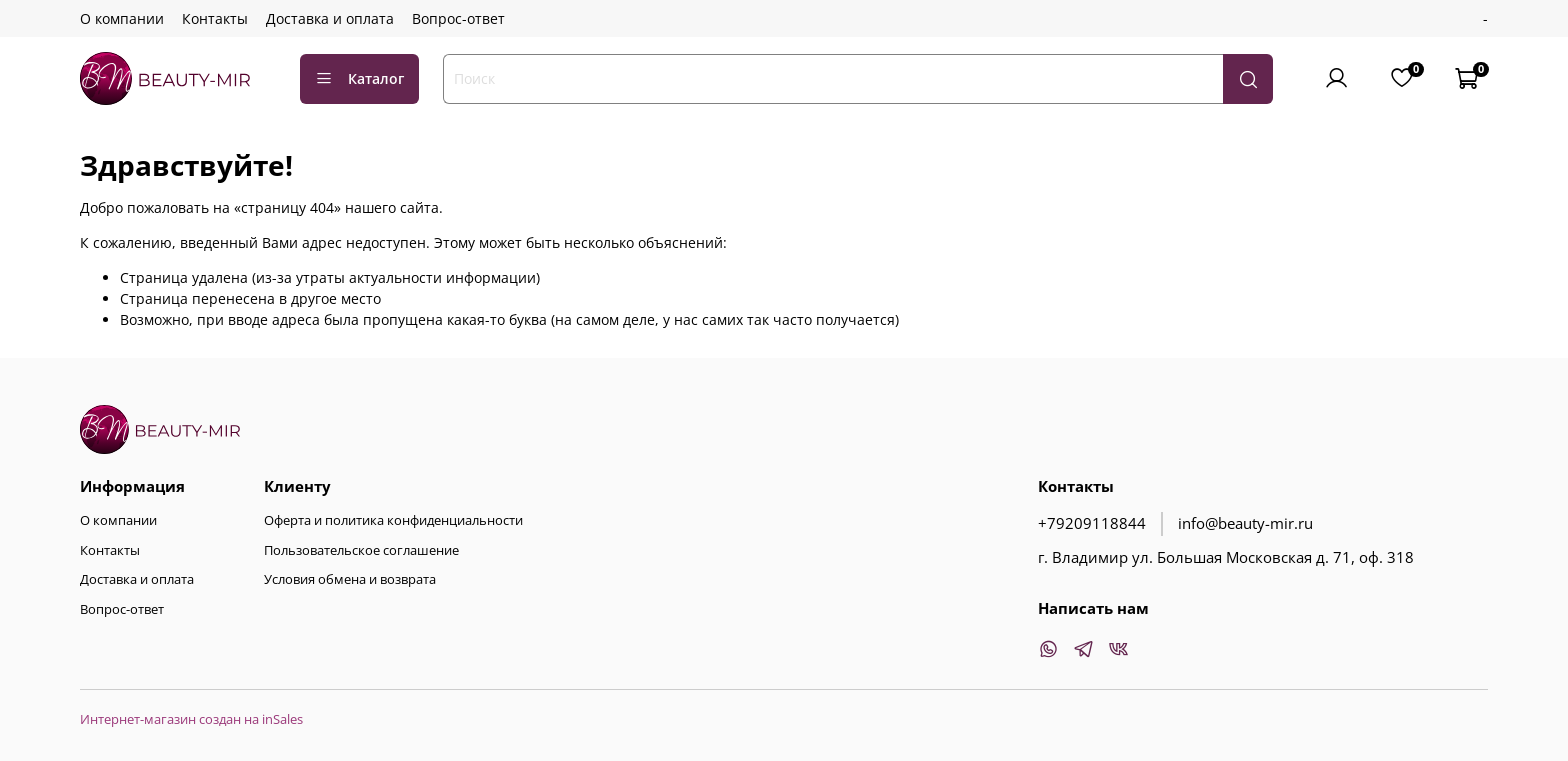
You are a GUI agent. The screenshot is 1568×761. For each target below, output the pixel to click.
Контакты (215, 18)
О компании (122, 18)
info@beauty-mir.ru (1245, 523)
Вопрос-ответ (458, 18)
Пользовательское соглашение (361, 550)
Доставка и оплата (330, 18)
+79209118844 (1092, 523)
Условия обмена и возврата (350, 579)
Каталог (359, 78)
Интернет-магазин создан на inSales (191, 719)
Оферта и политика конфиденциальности (393, 520)
